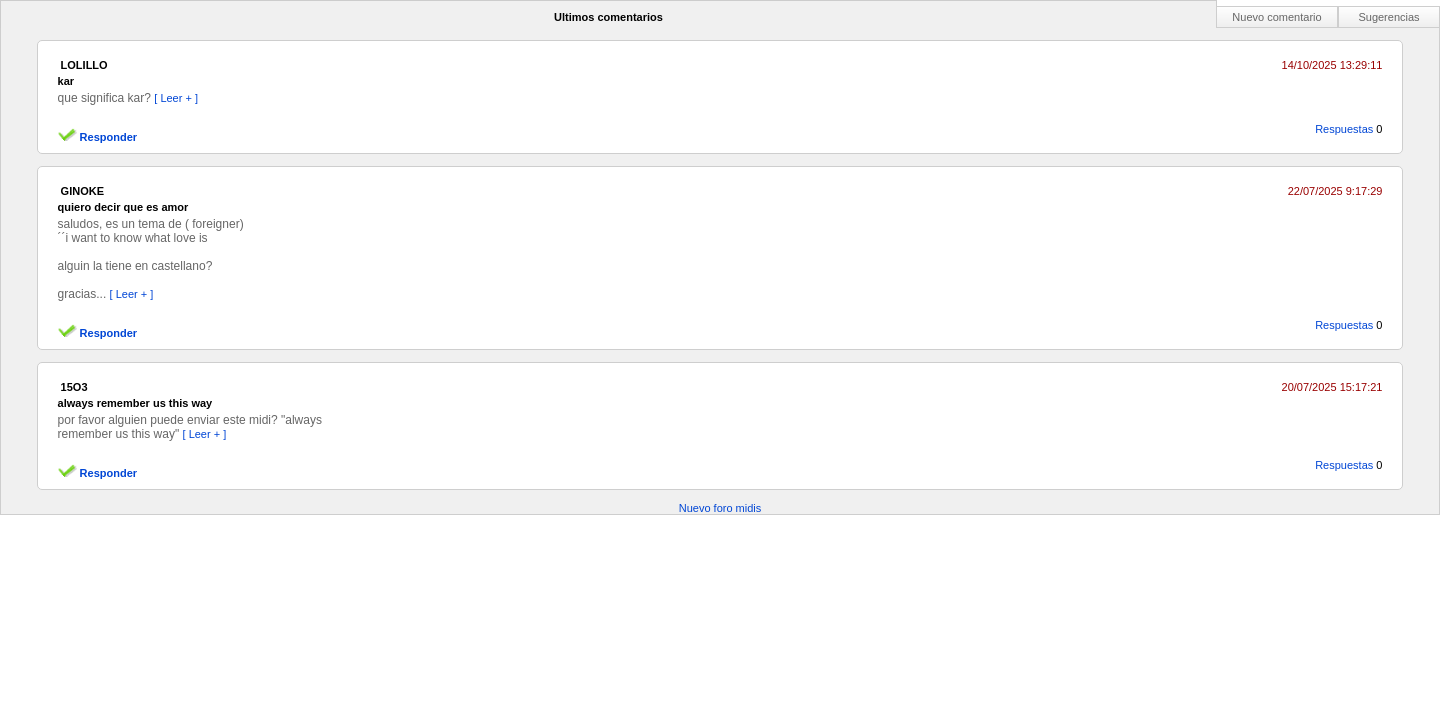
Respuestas (1344, 129)
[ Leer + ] (176, 98)
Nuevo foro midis (720, 508)
